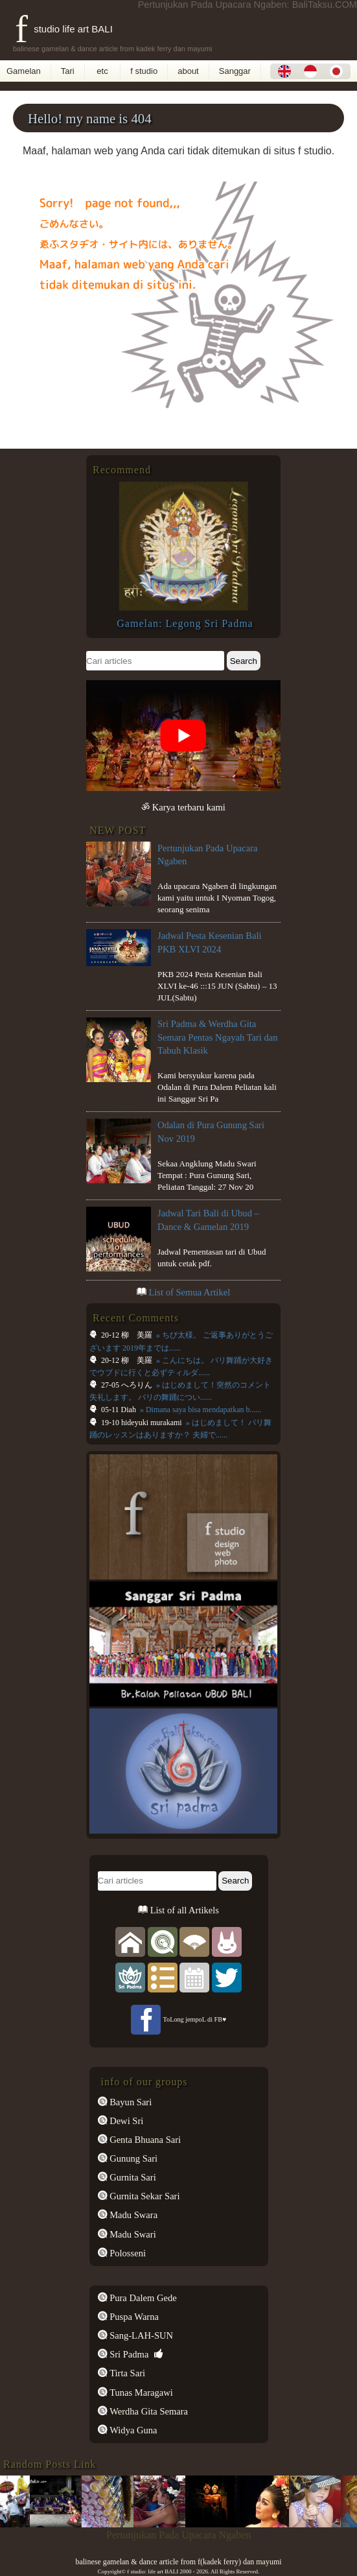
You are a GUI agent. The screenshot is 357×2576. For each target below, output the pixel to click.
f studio (143, 71)
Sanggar (235, 71)
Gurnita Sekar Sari (144, 2196)
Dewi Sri (126, 2121)
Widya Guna (132, 2430)
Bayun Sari (130, 2102)
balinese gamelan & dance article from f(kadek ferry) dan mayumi (178, 2561)
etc (103, 71)
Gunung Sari (133, 2158)
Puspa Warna (133, 2316)
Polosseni (127, 2253)
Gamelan (23, 71)
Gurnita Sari (132, 2177)
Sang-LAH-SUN (141, 2335)
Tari (68, 71)
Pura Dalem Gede (142, 2298)
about (188, 71)
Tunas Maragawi (140, 2392)
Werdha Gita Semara (148, 2411)
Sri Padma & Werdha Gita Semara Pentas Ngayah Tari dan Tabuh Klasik (217, 1037)
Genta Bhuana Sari (144, 2139)
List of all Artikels (183, 1910)
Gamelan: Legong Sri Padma (185, 623)
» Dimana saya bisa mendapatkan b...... (200, 1409)
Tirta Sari (127, 2373)
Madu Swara (133, 2215)
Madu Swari (132, 2234)
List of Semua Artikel (189, 1292)
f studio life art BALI (64, 28)
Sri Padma (128, 2354)
